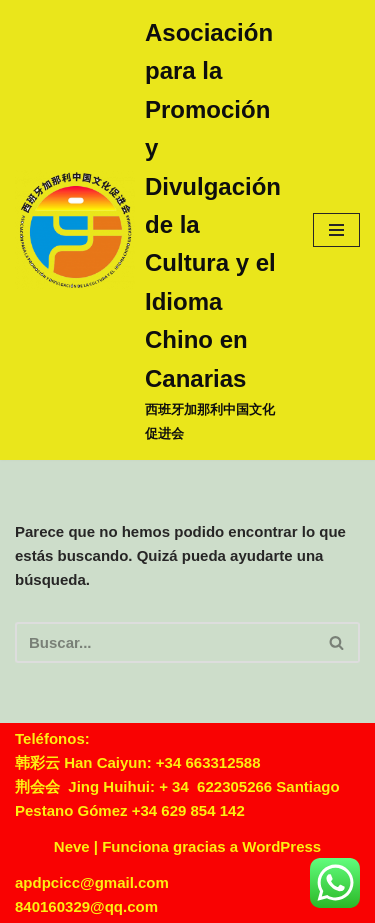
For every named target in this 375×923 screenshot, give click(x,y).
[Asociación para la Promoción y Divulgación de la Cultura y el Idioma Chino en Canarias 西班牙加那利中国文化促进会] (149, 230)
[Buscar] (165, 642)
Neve (72, 846)
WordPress (281, 846)
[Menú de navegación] (336, 230)
